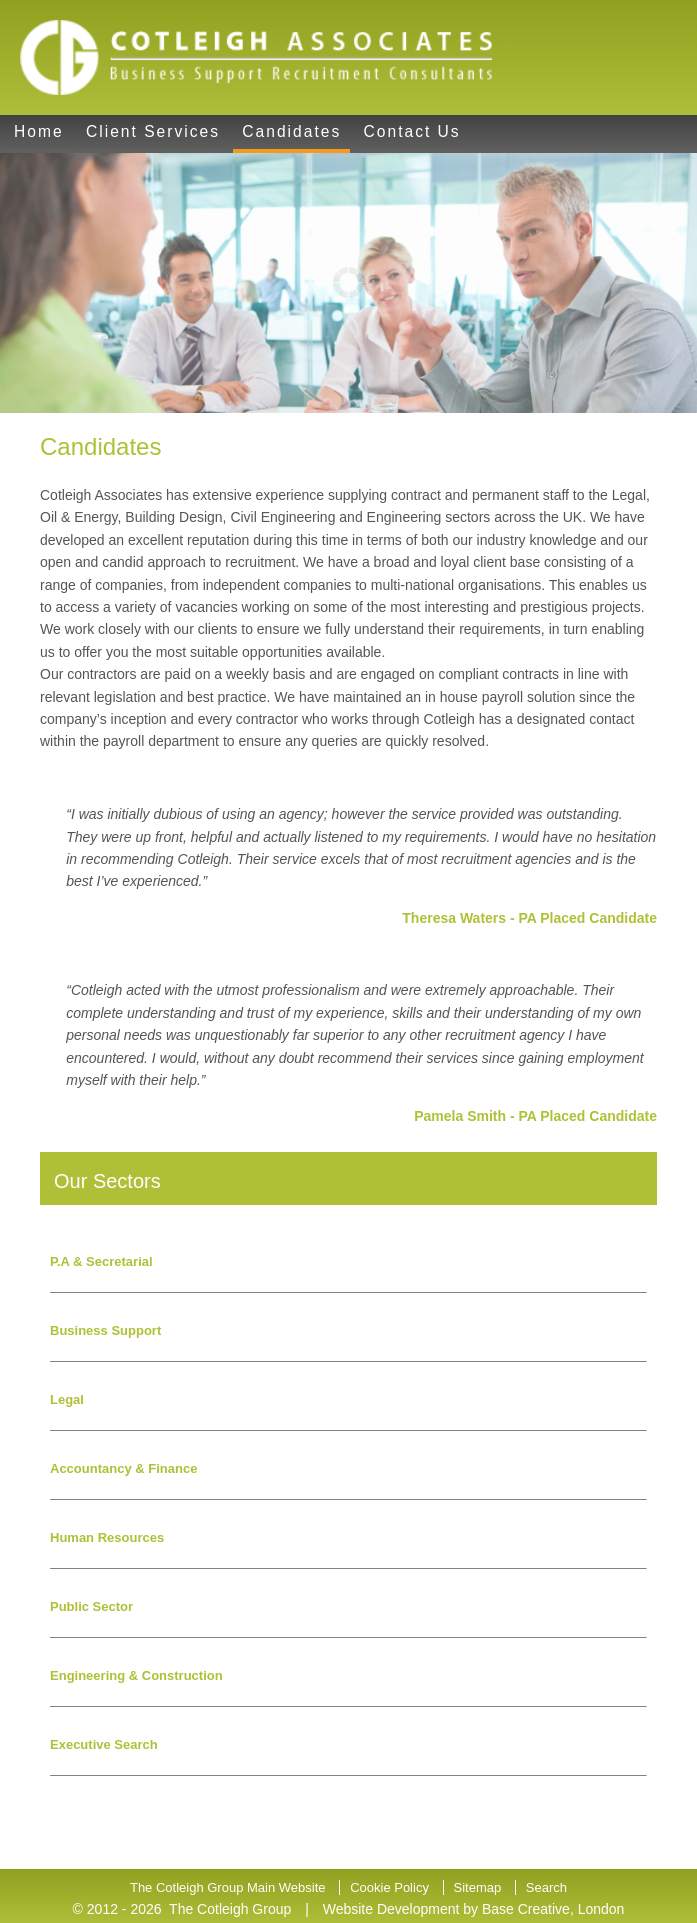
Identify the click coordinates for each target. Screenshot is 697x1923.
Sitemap (478, 1887)
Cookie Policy (389, 1887)
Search (546, 1887)
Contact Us (412, 131)
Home (39, 131)
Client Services (153, 131)
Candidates (291, 131)
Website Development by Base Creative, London (474, 1909)
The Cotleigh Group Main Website (228, 1887)
